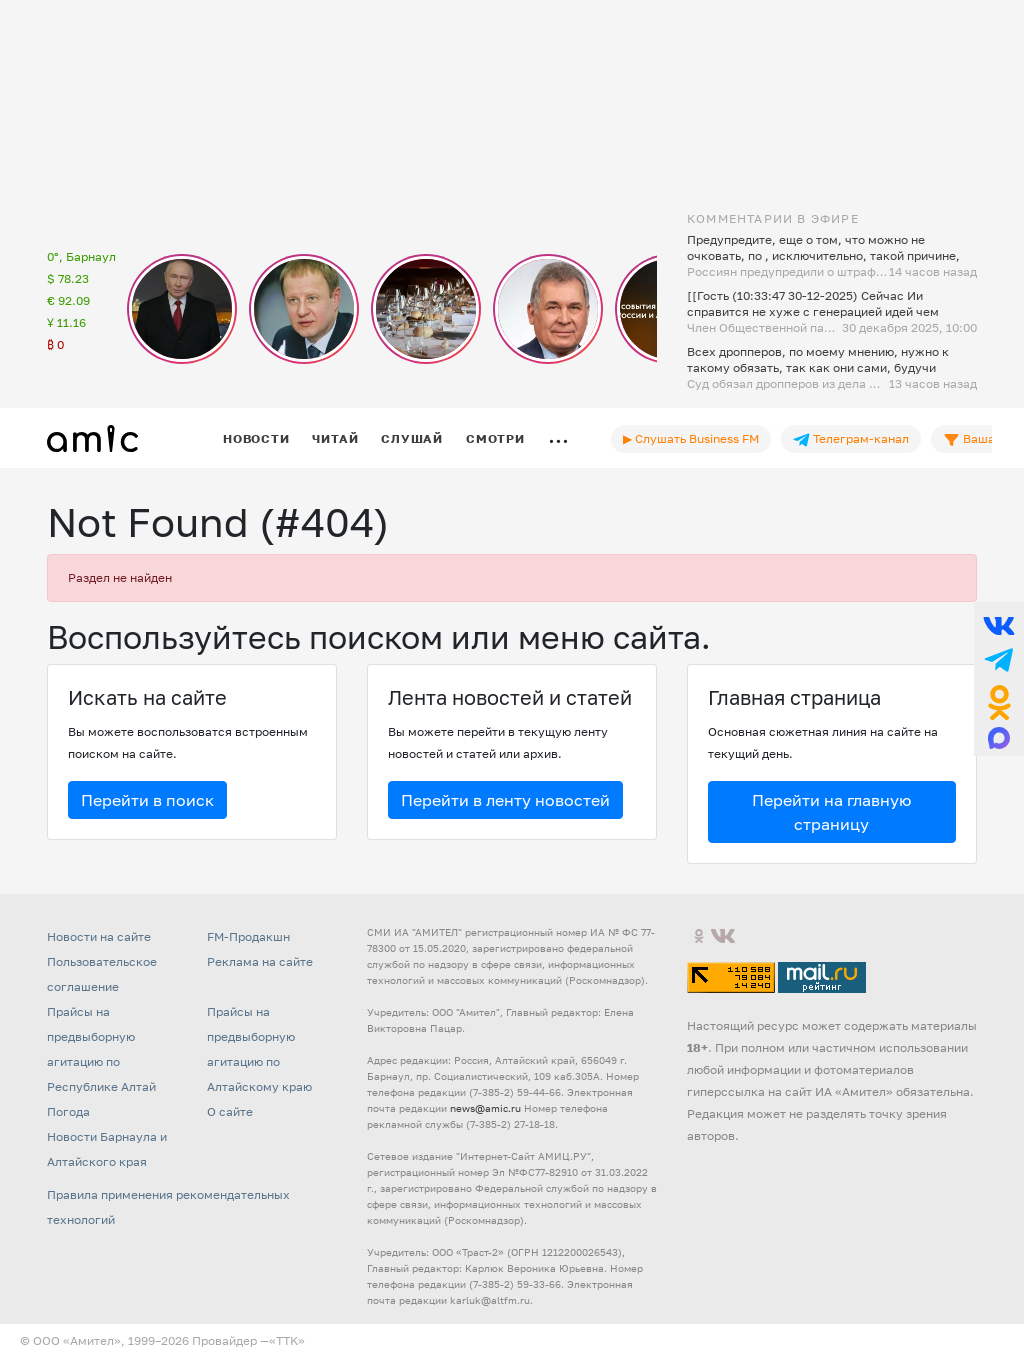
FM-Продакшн (248, 936)
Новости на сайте (99, 936)
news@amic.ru (485, 1108)
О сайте (230, 1111)
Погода (68, 1111)
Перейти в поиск (147, 800)
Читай (335, 438)
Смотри (495, 438)
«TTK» (287, 1340)
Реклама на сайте (260, 961)
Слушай (412, 438)
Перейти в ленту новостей (505, 800)
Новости (256, 438)
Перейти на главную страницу (831, 812)
